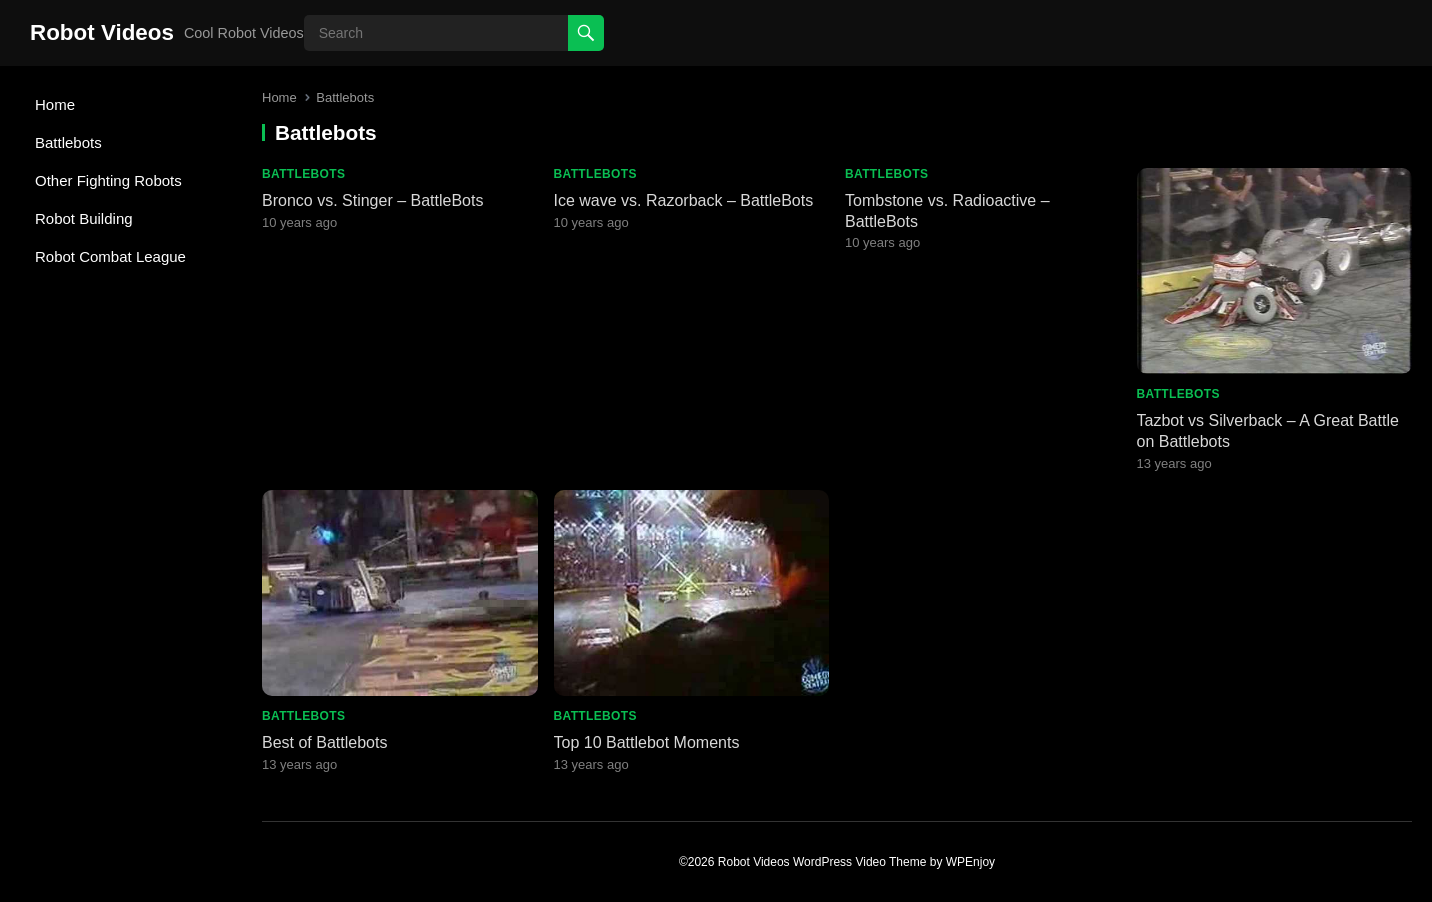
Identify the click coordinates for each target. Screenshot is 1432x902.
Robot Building (84, 218)
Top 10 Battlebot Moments (647, 742)
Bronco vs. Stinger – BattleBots (372, 200)
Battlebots (68, 142)
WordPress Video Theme (859, 862)
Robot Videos (102, 32)
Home (55, 104)
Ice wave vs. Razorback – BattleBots (684, 200)
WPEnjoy (970, 862)
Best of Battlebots (324, 742)
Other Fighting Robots (108, 180)
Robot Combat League (110, 256)
